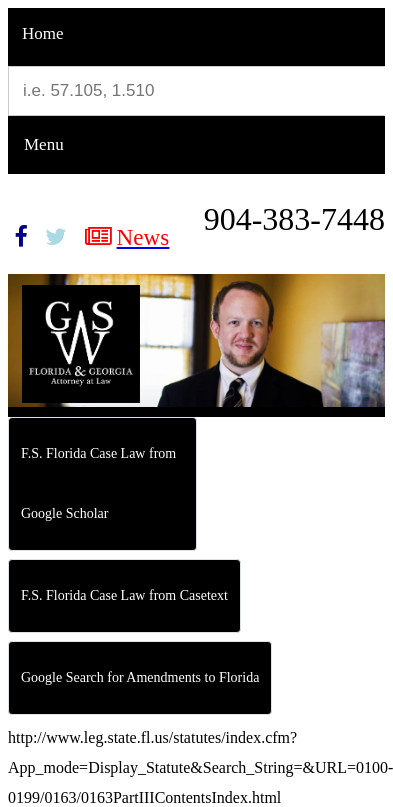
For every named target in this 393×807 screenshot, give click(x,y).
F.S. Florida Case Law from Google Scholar (98, 483)
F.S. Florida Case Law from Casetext (124, 595)
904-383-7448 (294, 219)
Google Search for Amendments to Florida (140, 677)
